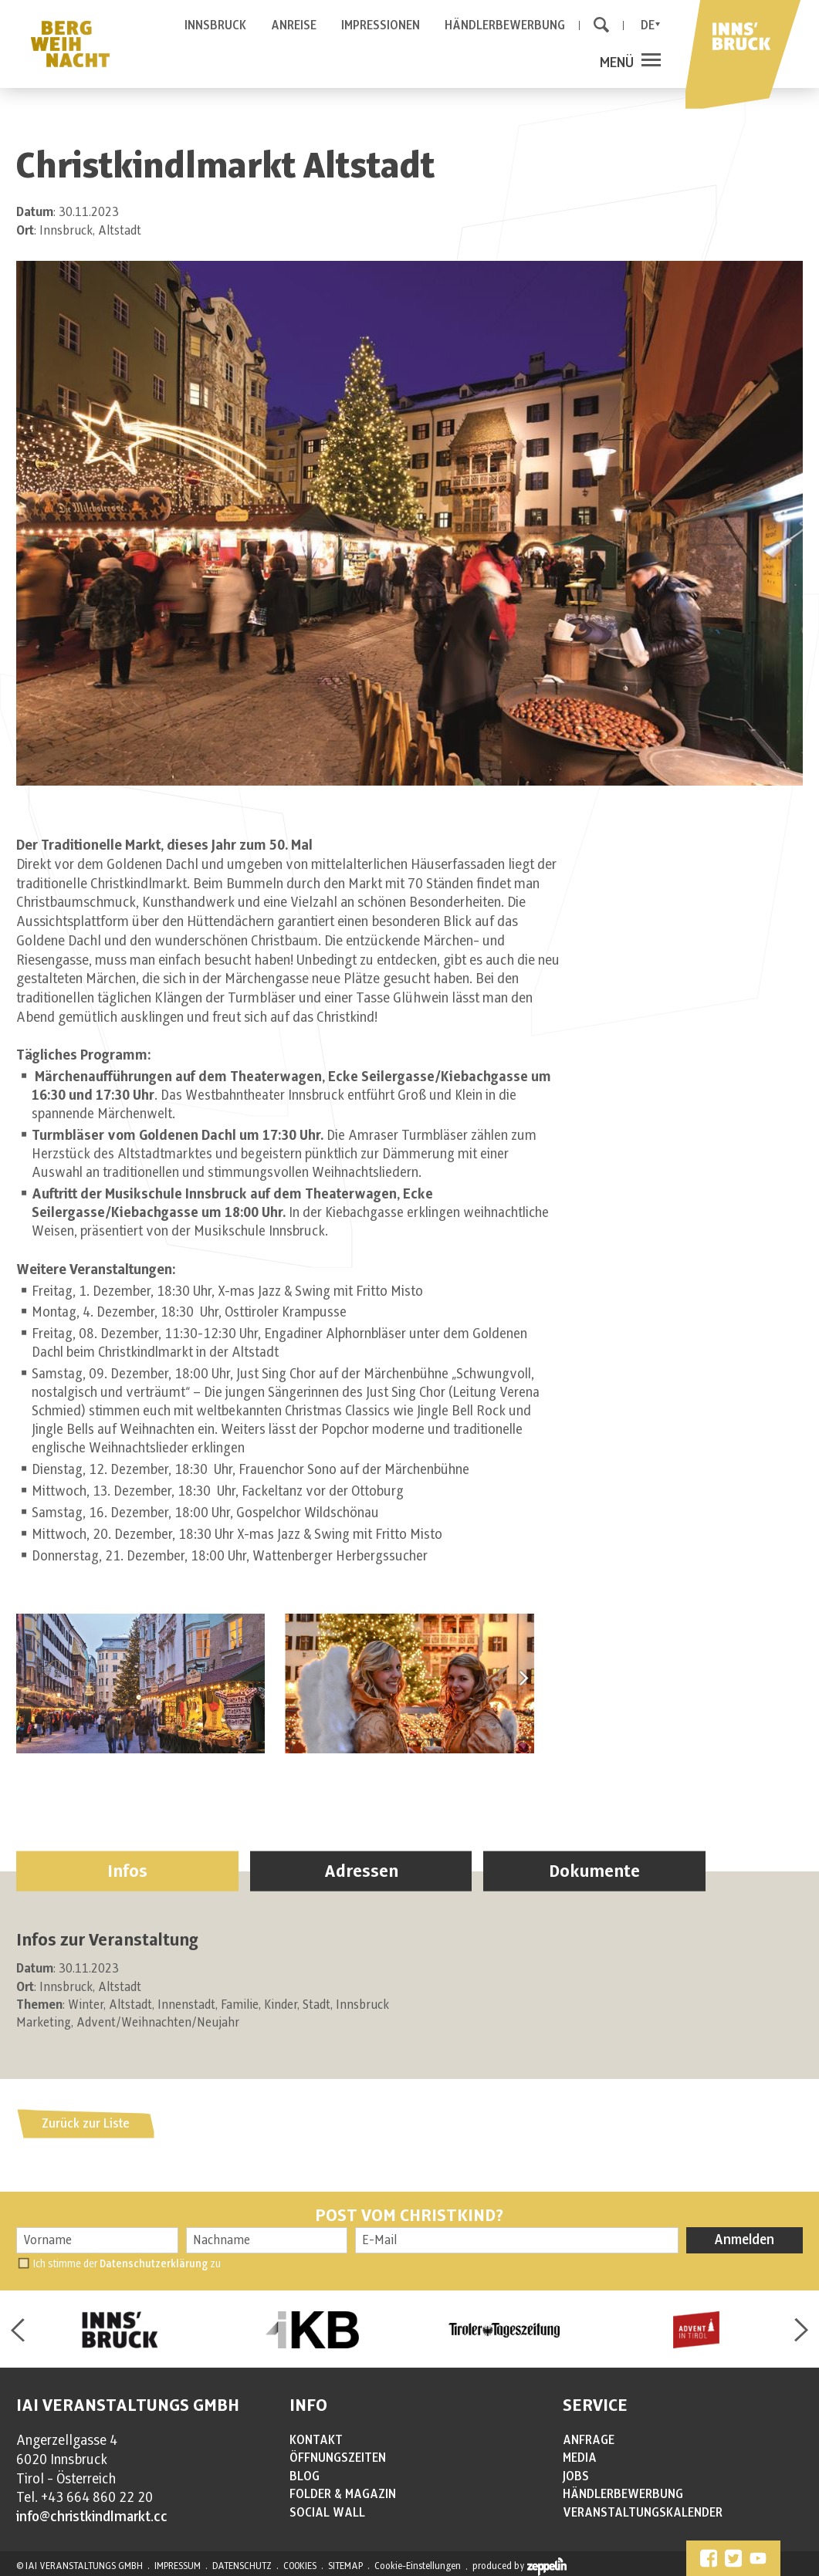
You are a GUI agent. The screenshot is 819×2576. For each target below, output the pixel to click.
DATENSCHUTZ (242, 2566)
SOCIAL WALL (327, 2513)
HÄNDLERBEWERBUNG (505, 25)
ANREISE (293, 25)
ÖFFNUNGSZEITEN (337, 2458)
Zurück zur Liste (85, 2123)
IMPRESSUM (177, 2566)
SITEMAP (345, 2566)
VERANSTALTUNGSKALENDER (643, 2513)
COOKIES (299, 2566)
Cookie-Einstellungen (417, 2566)
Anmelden (744, 2240)
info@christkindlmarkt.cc (92, 2517)
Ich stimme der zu (127, 2264)
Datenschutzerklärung (154, 2264)
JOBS (576, 2476)
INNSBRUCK (215, 25)
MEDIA (580, 2458)
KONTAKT (316, 2440)
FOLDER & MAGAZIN (342, 2494)
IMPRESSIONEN (380, 25)
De (648, 25)
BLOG (304, 2476)
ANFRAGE (588, 2440)
